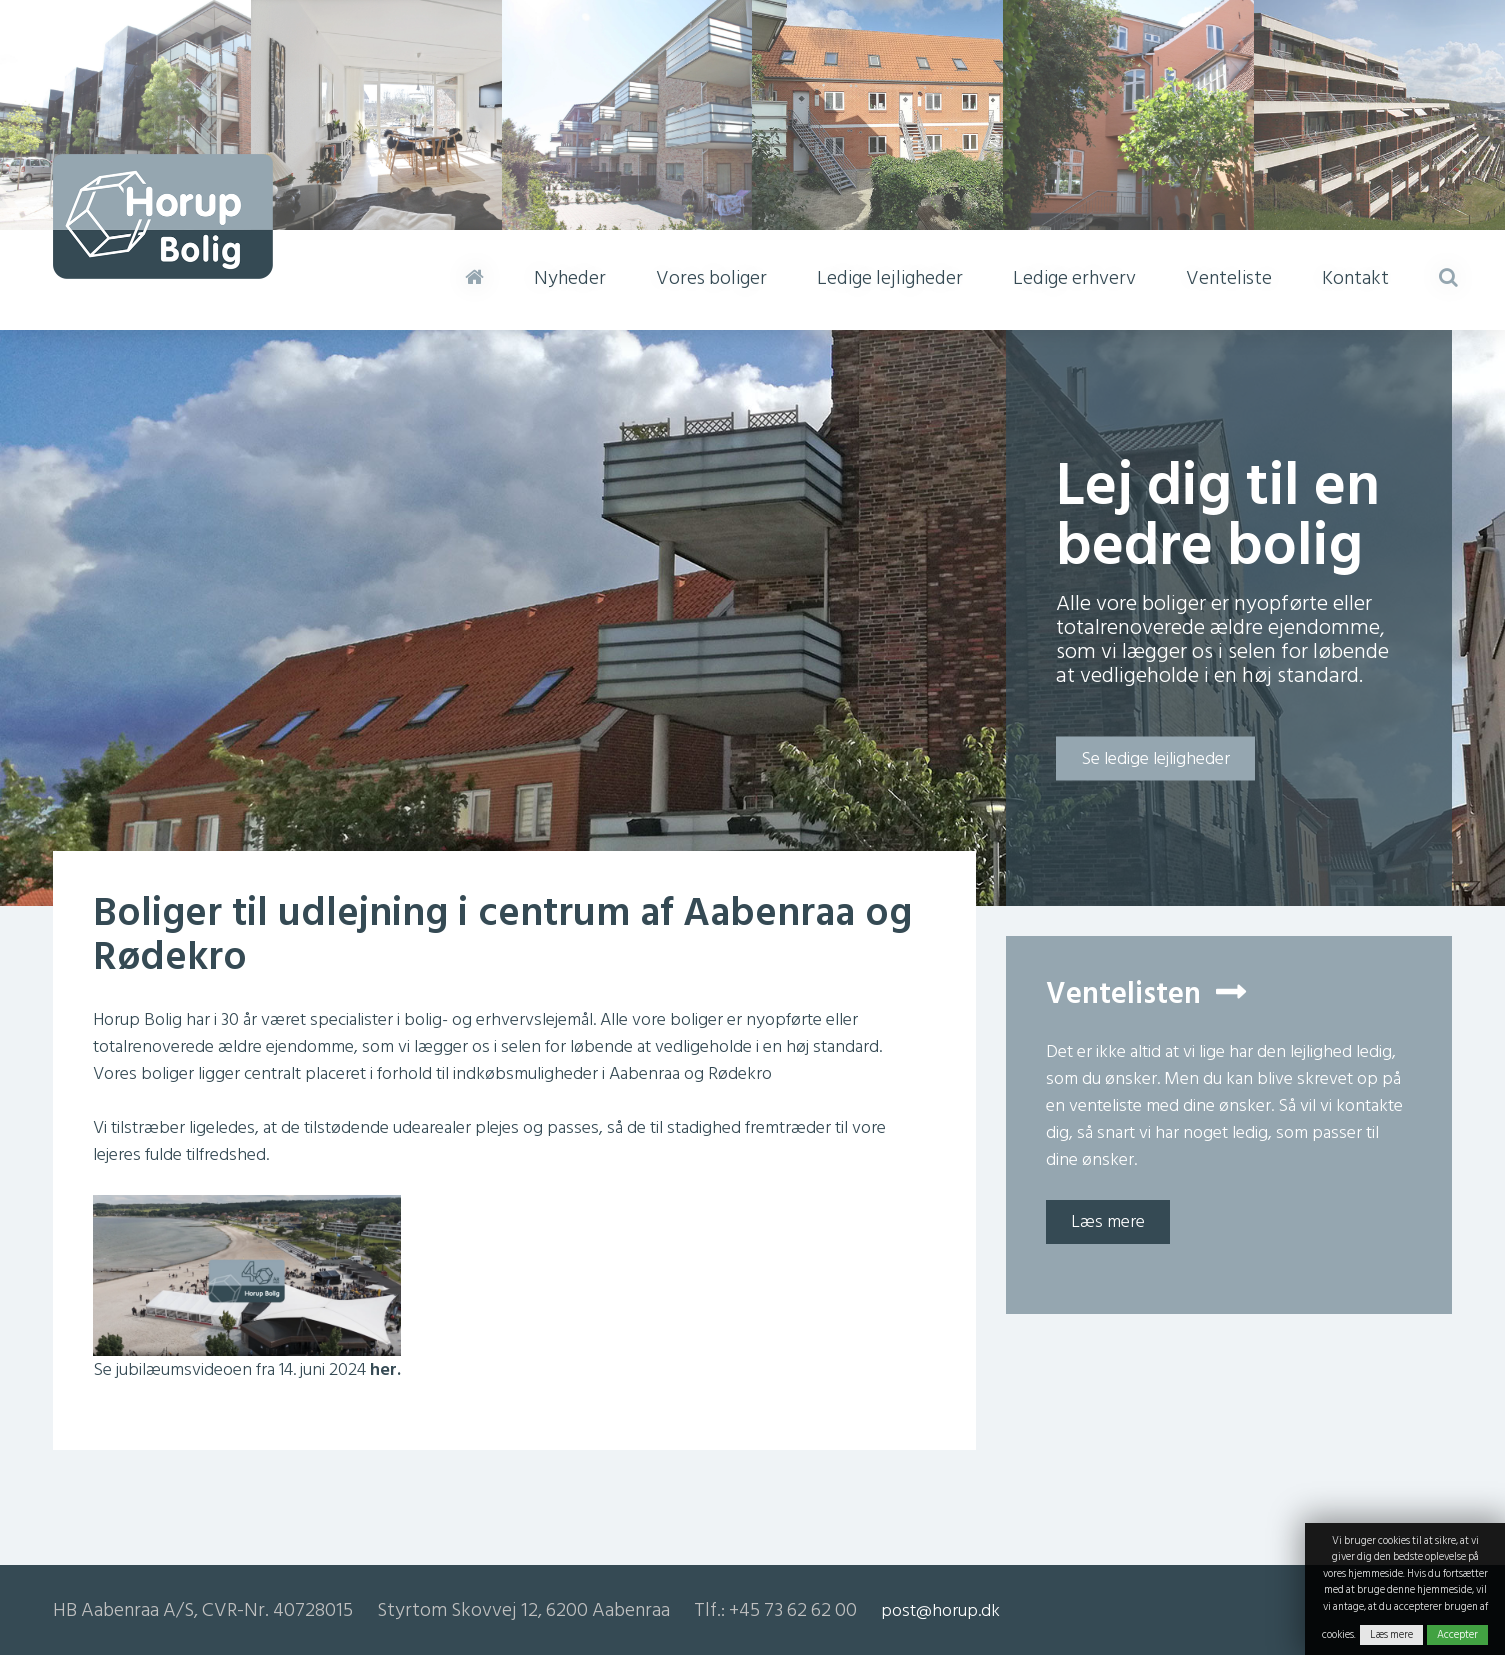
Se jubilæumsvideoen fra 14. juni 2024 (247, 1369)
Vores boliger (711, 278)
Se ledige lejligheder (1155, 758)
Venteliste (1229, 278)
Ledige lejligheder (890, 278)
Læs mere (1391, 1635)
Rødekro (740, 1073)
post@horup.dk (940, 1610)
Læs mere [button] (1108, 1221)
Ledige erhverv (1074, 278)
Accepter (1457, 1635)
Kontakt (1355, 278)
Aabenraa (644, 1073)
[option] (752, 618)
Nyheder (570, 278)
